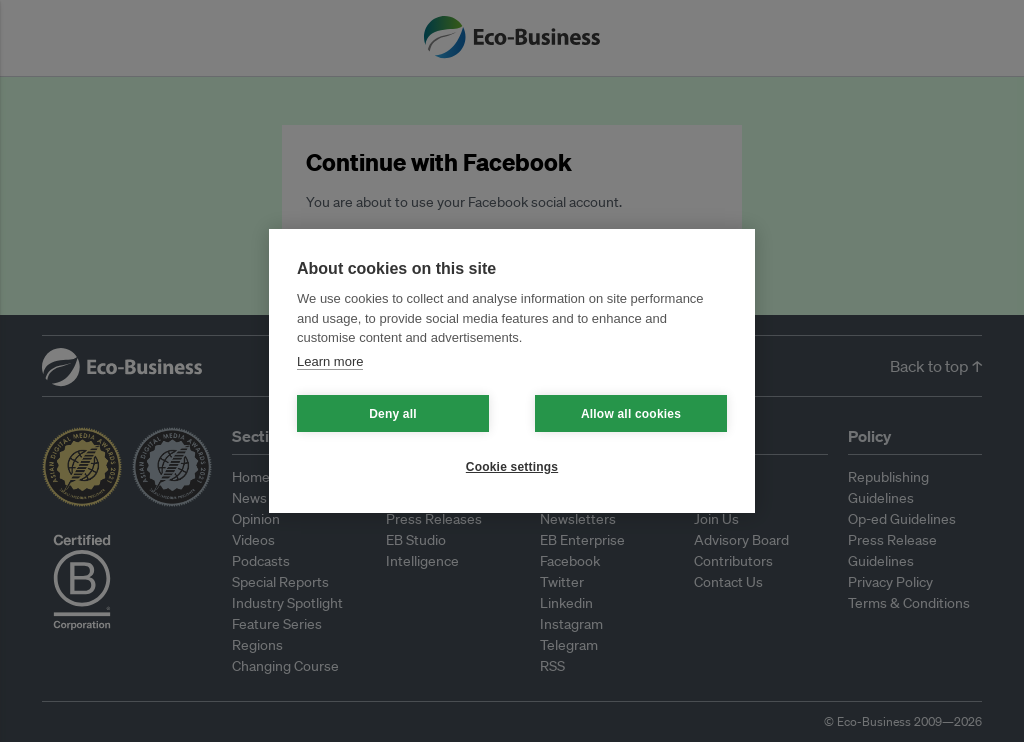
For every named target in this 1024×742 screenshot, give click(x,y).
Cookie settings (512, 467)
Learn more (330, 361)
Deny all (393, 414)
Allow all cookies (631, 414)
